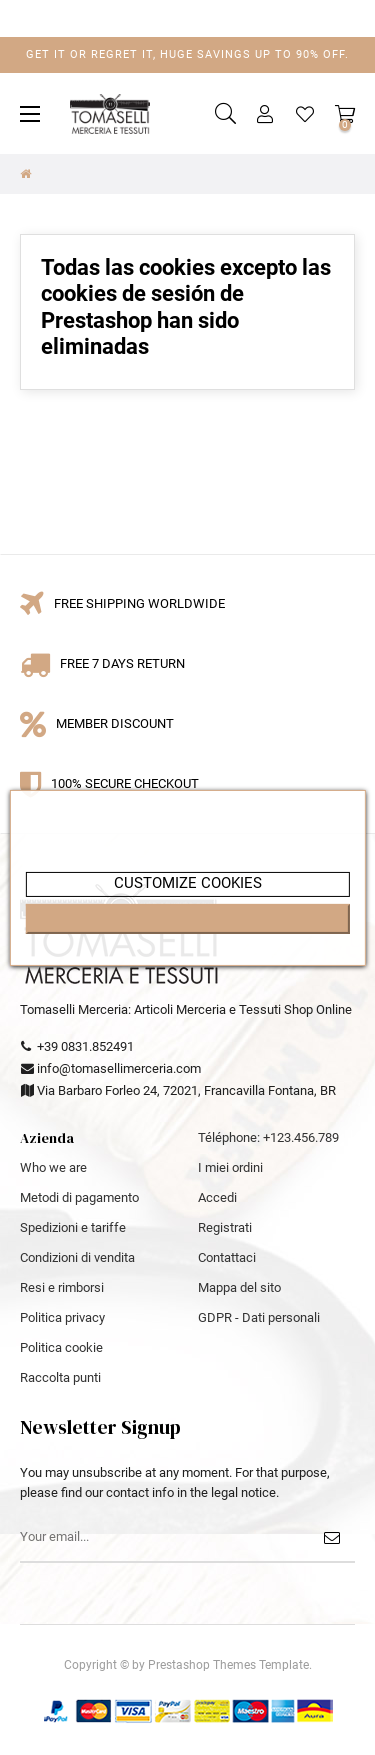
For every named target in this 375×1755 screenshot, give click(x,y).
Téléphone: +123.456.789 (268, 1137)
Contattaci (227, 1257)
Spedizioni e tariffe (73, 1227)
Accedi (217, 1197)
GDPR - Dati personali (259, 1317)
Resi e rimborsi (62, 1287)
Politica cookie (61, 1347)
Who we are (53, 1167)
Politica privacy (62, 1317)
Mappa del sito (239, 1287)
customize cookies (188, 883)
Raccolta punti (60, 1377)
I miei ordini (230, 1167)
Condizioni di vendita (77, 1257)
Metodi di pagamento (79, 1197)
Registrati (225, 1227)
